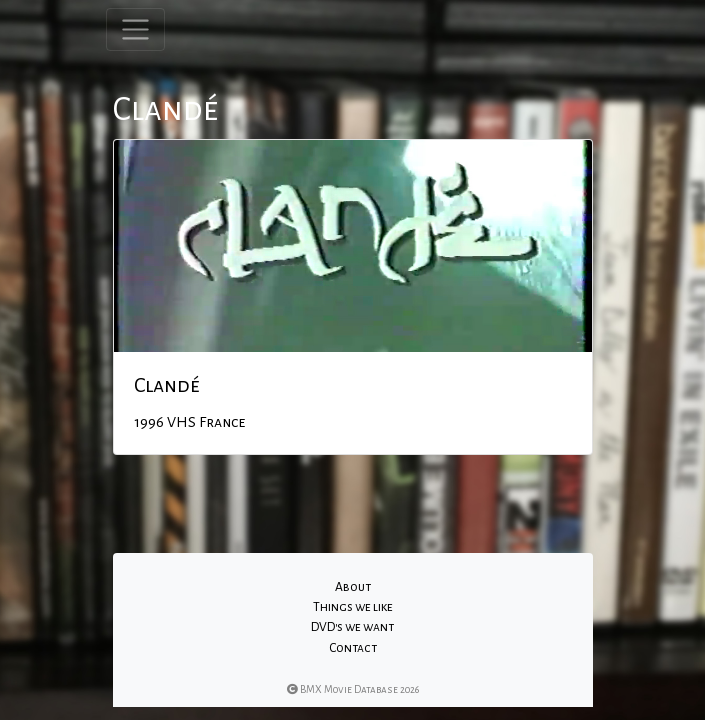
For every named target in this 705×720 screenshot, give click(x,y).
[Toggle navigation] (135, 29)
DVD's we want (352, 627)
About (353, 587)
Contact (353, 648)
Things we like (353, 607)
